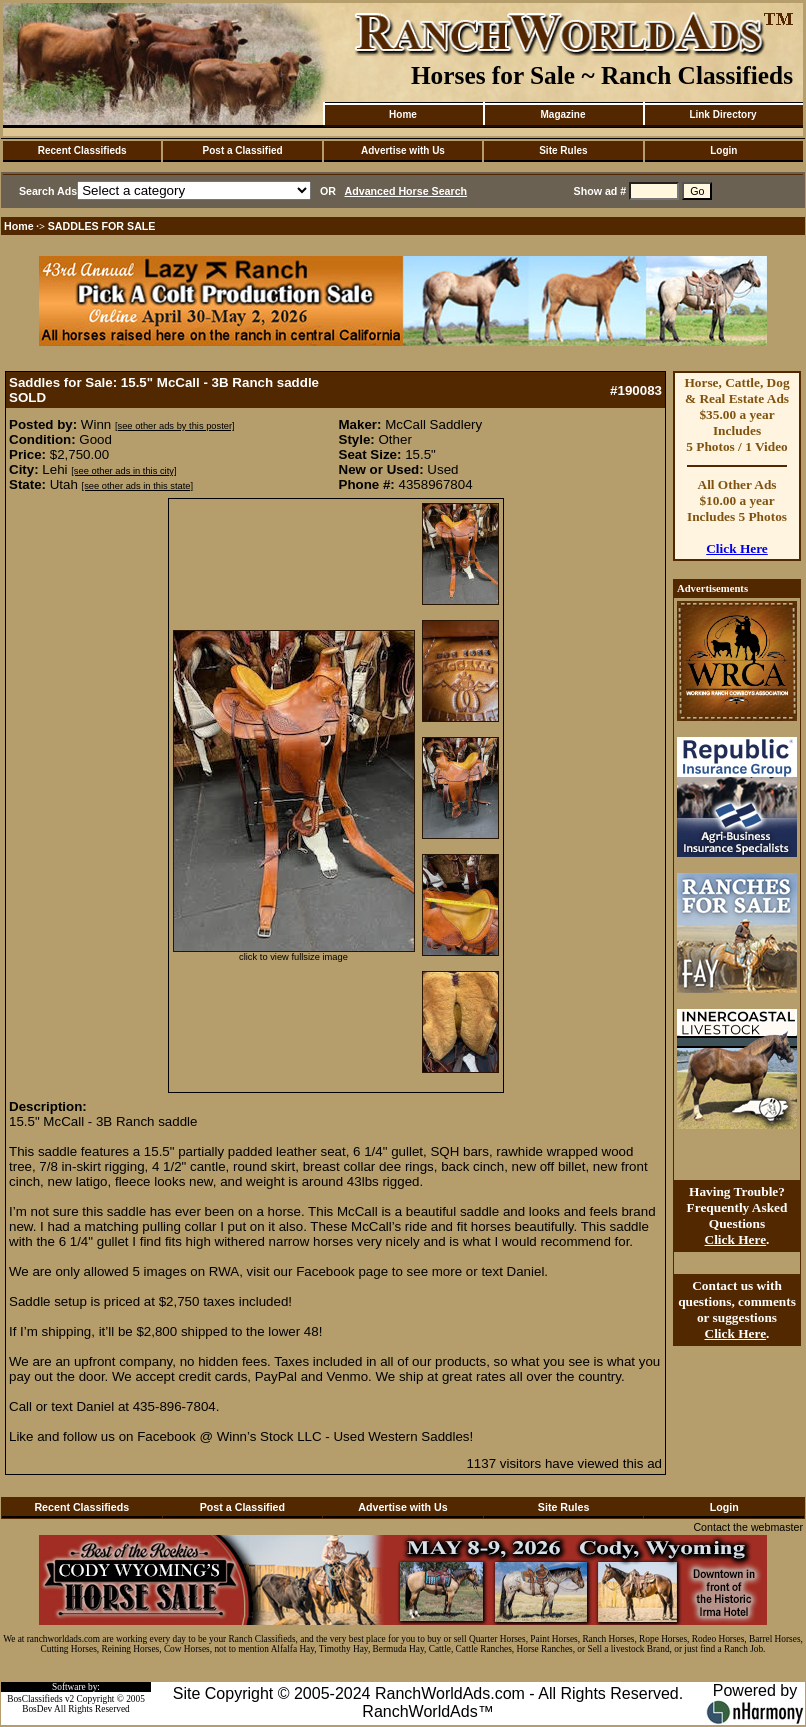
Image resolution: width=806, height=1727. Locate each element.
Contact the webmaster (748, 1527)
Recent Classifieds (82, 150)
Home (403, 114)
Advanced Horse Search (406, 191)
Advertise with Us (403, 150)
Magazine (562, 114)
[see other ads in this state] (137, 486)
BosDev (37, 1709)
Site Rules (563, 150)
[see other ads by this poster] (175, 426)
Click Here (737, 548)
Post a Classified (243, 150)
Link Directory (722, 114)
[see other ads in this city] (123, 471)
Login (723, 150)
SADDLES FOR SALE (102, 226)
